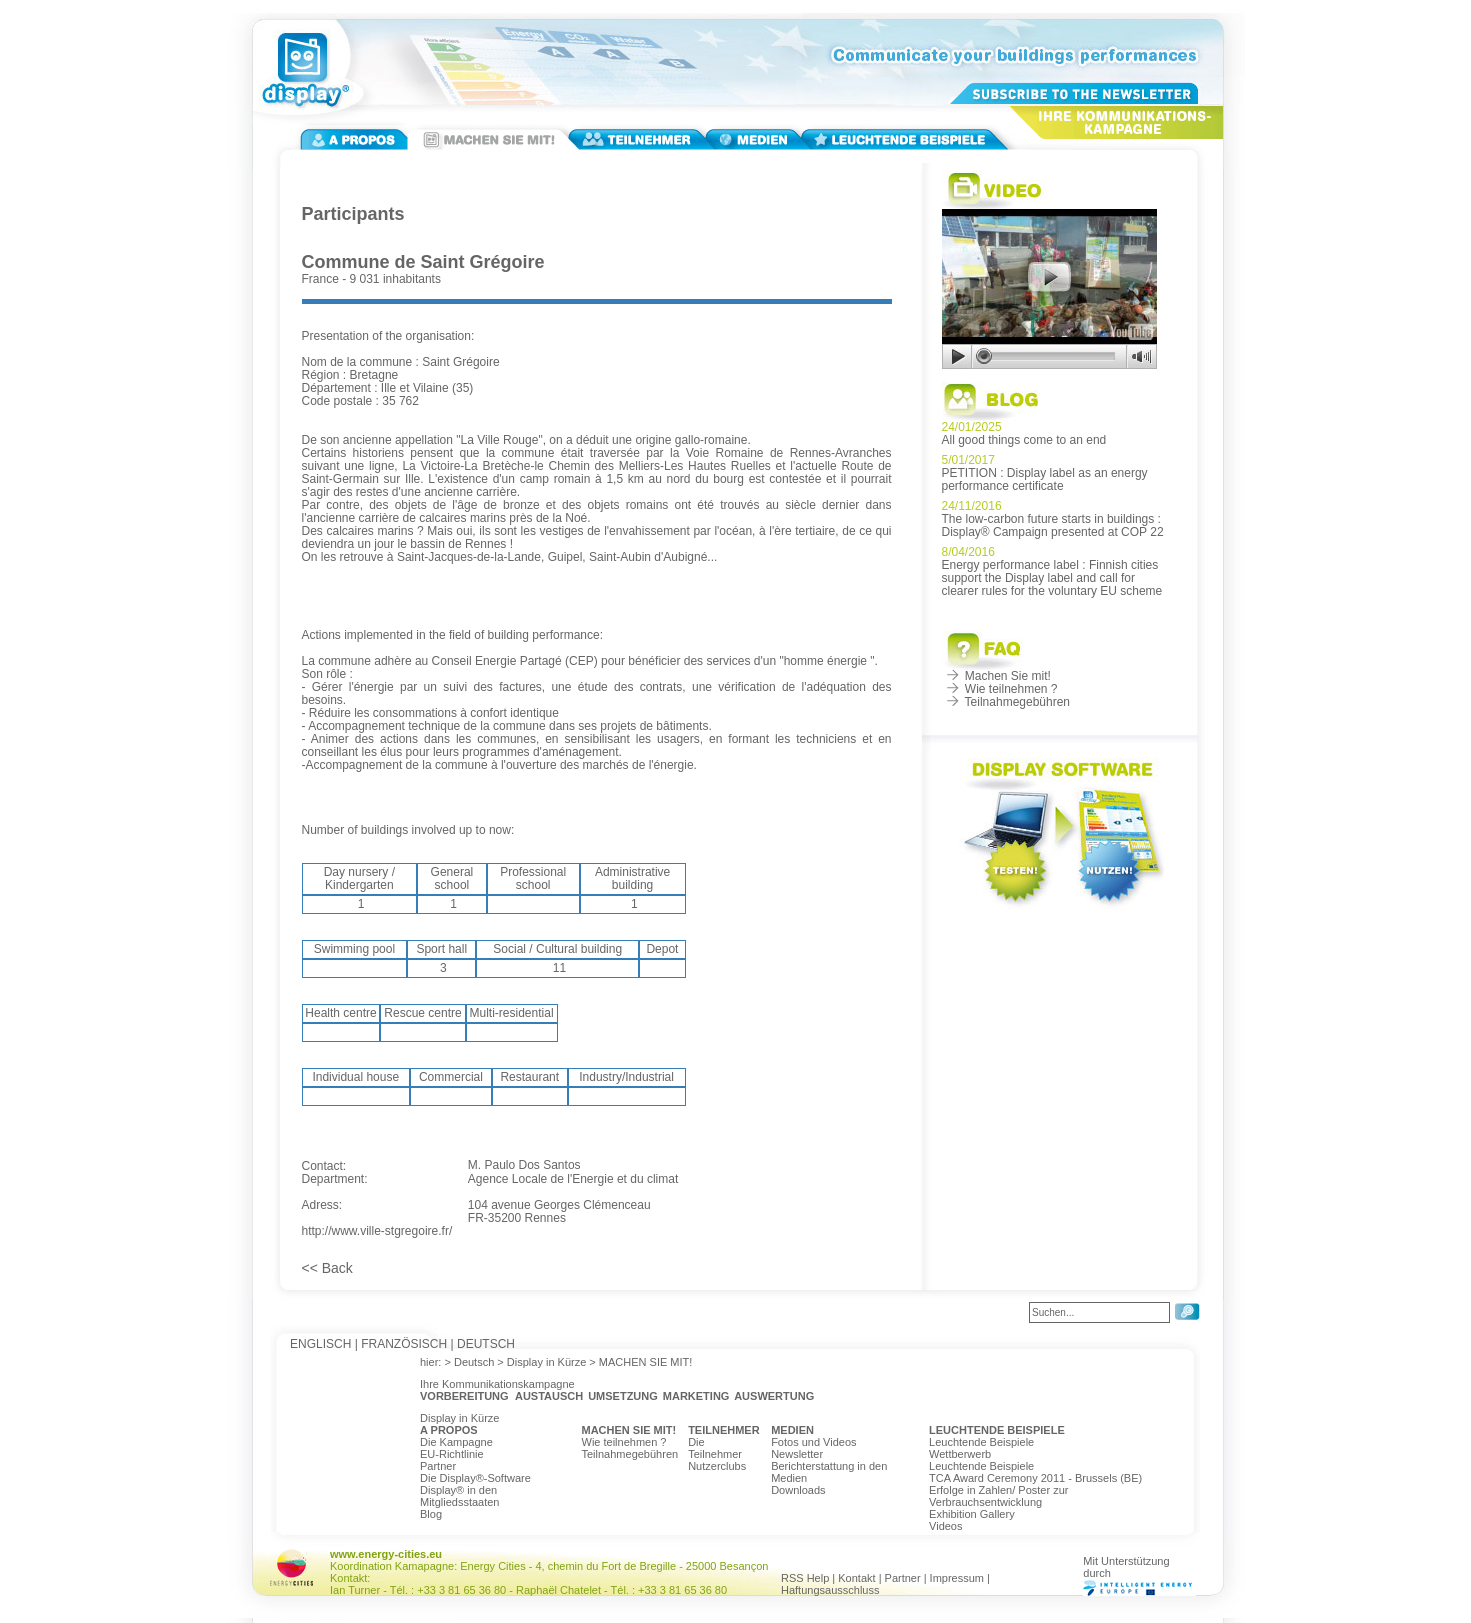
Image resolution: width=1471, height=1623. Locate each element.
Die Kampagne (456, 1442)
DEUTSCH (486, 1344)
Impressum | (960, 1578)
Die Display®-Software (475, 1478)
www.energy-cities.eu (386, 1554)
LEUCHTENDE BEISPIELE (997, 1430)
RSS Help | (809, 1578)
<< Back (327, 1268)
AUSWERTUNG (774, 1396)
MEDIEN (792, 1430)
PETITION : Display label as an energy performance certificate (1045, 479)
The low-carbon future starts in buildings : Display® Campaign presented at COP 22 (1053, 525)
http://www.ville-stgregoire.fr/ (377, 1231)
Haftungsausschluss (830, 1590)
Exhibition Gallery (972, 1514)
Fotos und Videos (813, 1442)
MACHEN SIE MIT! (629, 1430)
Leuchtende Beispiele (981, 1442)
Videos (945, 1526)
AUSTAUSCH (549, 1396)
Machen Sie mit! (996, 676)
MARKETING (696, 1396)
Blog (431, 1514)
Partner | (907, 1578)
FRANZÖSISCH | (407, 1344)
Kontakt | (861, 1578)
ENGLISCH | (324, 1344)
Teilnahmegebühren (1006, 702)
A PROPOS (449, 1430)
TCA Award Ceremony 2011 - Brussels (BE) (1035, 1478)
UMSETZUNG (623, 1396)
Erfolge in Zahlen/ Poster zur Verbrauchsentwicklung (998, 1496)
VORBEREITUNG (464, 1396)
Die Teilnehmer (715, 1448)
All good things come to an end (1024, 440)
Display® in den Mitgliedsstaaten (460, 1496)
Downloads (798, 1490)
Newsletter (797, 1454)
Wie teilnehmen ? (1000, 689)
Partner (438, 1466)
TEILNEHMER (724, 1430)
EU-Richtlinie (452, 1454)
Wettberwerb (960, 1454)
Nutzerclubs (717, 1466)
